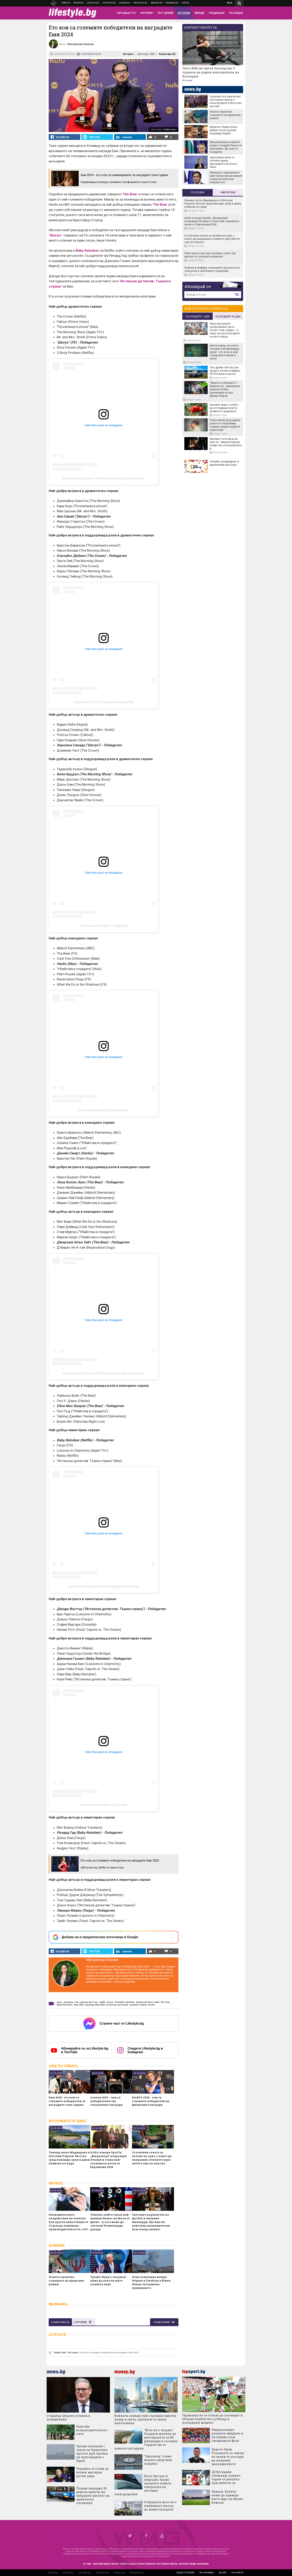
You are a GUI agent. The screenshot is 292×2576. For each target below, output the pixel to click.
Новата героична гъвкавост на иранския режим (66, 2280)
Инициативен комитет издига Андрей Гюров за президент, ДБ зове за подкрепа (226, 146)
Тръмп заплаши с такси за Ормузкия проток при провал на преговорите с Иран (92, 2453)
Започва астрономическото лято (91, 2430)
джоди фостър (89, 2002)
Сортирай (82, 2322)
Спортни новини (109, 2)
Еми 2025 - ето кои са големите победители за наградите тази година (67, 2101)
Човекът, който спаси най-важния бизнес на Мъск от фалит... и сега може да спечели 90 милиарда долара (110, 2222)
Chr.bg (185, 2)
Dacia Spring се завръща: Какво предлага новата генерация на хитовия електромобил (142, 2485)
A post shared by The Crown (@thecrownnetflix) (103, 702)
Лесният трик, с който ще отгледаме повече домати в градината (224, 408)
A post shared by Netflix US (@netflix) (103, 1805)
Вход (229, 3)
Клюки (93, 2)
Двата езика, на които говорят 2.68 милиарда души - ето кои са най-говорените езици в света (224, 352)
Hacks (151, 2004)
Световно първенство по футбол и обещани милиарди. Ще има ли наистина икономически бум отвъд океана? (151, 2222)
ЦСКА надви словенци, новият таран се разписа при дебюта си (225, 2477)
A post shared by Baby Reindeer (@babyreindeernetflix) (104, 1586)
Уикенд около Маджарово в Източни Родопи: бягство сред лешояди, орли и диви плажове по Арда (69, 2158)
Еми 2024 (79, 2004)
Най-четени (228, 192)
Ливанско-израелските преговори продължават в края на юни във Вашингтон (226, 177)
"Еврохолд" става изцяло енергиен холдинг (158, 2459)
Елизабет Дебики (125, 2002)
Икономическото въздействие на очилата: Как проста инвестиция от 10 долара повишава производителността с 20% (68, 2222)
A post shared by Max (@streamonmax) (104, 1110)
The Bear (130, 194)
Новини (66, 2)
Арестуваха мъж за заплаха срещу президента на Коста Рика (223, 162)
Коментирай (162, 2322)
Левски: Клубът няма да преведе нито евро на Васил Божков (227, 2497)
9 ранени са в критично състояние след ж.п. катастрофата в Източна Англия (226, 101)
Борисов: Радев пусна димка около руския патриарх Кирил (223, 130)
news (195, 89)
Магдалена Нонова (102, 1959)
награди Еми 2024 (95, 2004)
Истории (128, 54)
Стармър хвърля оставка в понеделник (68, 2417)
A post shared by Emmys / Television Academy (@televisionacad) (103, 478)
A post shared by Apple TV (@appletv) (103, 925)
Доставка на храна (124, 2)
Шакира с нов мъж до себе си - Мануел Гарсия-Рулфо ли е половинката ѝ (226, 443)
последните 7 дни (197, 316)
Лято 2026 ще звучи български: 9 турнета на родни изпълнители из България (210, 72)
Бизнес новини (78, 2)
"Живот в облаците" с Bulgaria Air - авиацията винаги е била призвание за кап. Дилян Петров (225, 389)
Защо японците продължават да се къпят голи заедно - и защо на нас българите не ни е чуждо (225, 330)
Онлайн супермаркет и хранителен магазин (224, 463)
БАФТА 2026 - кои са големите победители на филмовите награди (150, 2101)
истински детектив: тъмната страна (126, 2004)
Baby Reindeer (87, 250)
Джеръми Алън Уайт (147, 2002)
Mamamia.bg (172, 2)
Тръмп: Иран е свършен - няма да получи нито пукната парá (109, 2280)
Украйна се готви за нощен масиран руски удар (92, 2472)
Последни (197, 192)
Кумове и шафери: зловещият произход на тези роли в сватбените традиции (212, 269)
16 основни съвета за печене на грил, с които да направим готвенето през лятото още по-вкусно (152, 2158)
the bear (165, 2002)
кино (59, 2002)
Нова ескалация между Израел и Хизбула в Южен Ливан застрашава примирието (151, 2282)
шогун (110, 2002)
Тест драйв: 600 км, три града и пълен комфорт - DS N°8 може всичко (226, 370)
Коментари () (167, 54)
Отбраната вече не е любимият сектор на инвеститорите (160, 2505)
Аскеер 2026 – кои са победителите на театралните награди (106, 2101)
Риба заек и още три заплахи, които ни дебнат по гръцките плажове (210, 254)
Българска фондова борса (140, 2)
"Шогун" (55, 235)
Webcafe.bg (157, 2)
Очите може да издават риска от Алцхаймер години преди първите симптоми (225, 424)
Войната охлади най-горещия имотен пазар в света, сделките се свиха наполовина (145, 2419)
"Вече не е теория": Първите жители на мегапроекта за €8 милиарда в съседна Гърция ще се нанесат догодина (145, 2439)
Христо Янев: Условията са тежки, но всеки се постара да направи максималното (228, 2456)
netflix (102, 2002)
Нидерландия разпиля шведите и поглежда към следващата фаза (227, 2435)
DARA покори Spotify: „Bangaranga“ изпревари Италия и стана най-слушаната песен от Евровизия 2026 (108, 2160)
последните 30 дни (227, 316)
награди (68, 2002)
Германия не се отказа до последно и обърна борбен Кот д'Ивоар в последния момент (212, 2419)
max (76, 2002)
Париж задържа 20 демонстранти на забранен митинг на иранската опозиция (93, 2495)
